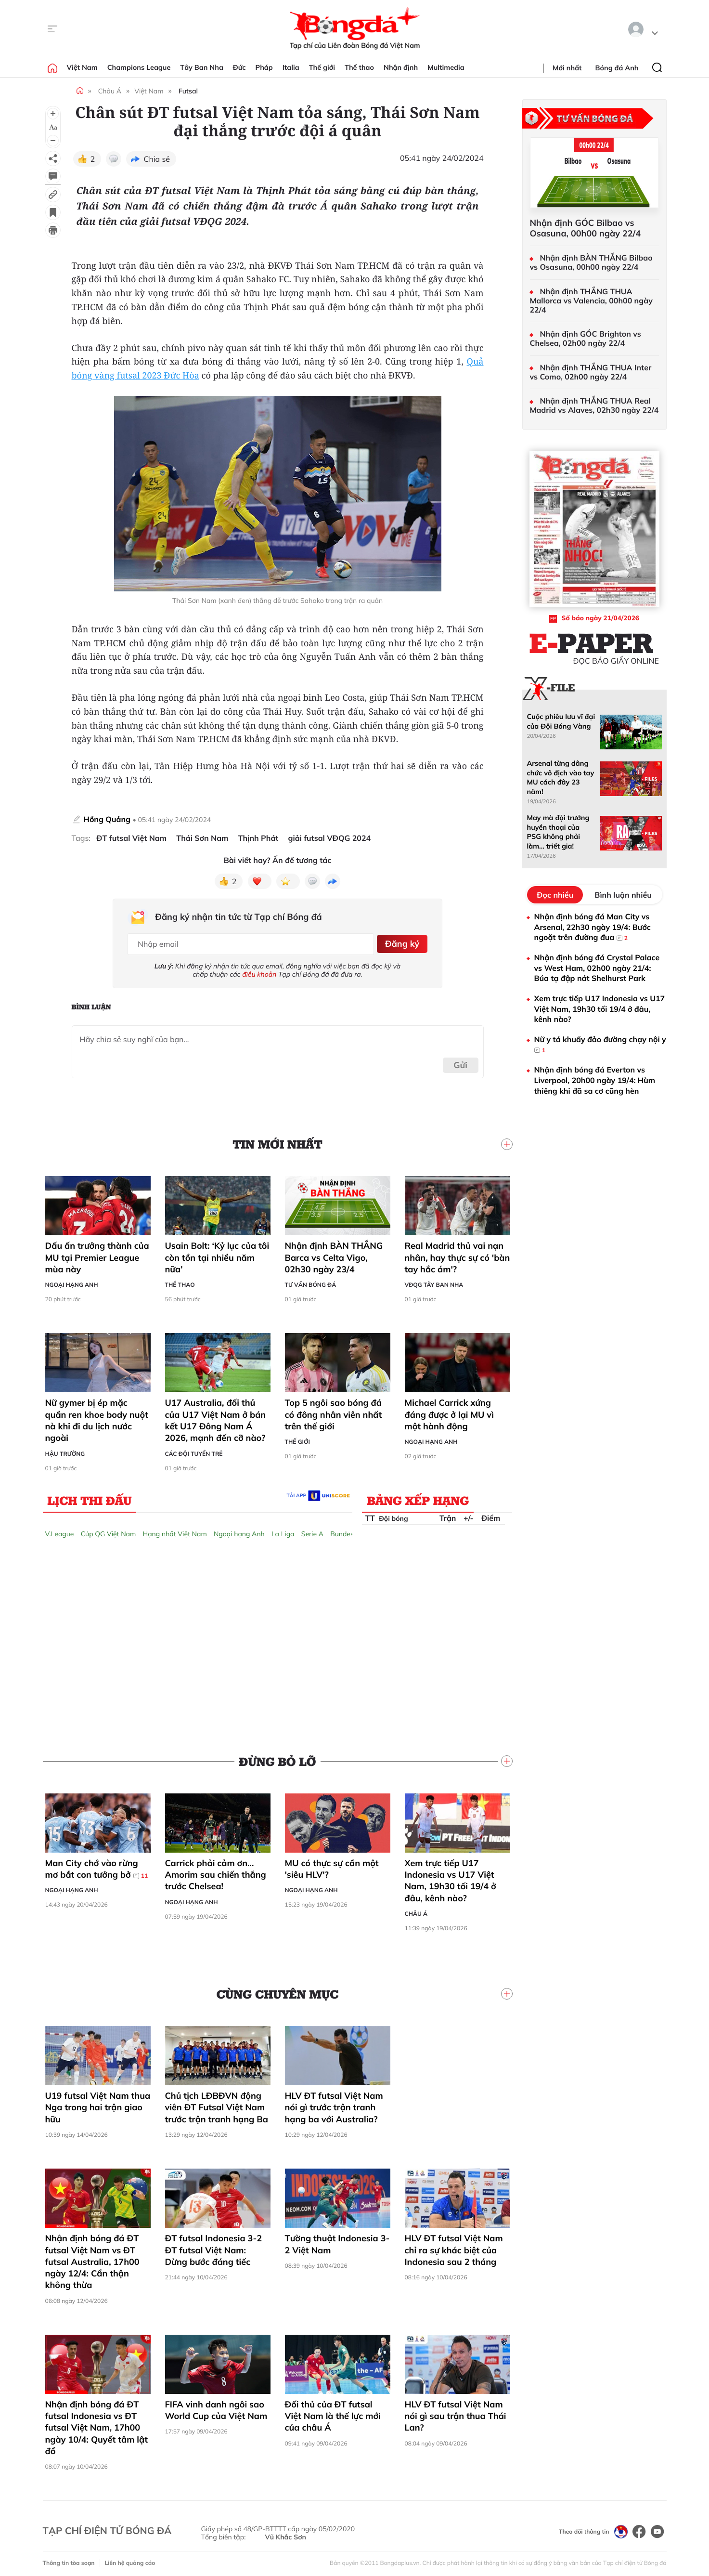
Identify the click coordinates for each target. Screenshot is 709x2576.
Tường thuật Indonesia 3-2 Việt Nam (337, 2241)
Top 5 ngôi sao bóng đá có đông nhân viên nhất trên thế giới (333, 1411)
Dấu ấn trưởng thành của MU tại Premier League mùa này (97, 1254)
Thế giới (322, 67)
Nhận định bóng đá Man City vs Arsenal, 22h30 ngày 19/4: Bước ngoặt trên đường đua (592, 927)
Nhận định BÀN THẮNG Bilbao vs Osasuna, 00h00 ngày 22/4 (591, 262)
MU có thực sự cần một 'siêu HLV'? (332, 1865)
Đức (239, 67)
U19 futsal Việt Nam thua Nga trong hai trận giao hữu (98, 2104)
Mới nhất (567, 68)
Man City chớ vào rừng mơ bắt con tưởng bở (96, 1865)
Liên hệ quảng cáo (130, 2559)
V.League (59, 1530)
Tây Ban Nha (201, 67)
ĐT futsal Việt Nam (131, 838)
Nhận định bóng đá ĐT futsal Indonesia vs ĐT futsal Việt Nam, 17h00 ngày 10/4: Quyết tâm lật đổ (96, 2424)
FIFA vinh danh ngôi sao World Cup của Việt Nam (216, 2406)
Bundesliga (347, 1530)
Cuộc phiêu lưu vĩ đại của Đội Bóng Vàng (561, 721)
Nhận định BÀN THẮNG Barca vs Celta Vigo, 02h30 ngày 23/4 (334, 1254)
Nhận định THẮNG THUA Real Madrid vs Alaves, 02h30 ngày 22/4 (594, 405)
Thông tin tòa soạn (69, 2559)
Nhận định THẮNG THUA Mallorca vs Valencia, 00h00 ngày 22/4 (591, 300)
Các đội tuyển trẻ (194, 1450)
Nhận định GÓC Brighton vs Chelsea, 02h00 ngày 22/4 (585, 338)
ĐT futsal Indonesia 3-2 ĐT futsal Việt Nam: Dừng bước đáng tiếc (213, 2247)
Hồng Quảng (108, 819)
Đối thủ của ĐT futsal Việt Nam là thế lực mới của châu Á (333, 2412)
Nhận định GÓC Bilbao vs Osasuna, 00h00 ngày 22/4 (585, 228)
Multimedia (445, 67)
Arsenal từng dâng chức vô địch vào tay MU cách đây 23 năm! (560, 777)
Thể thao (359, 67)
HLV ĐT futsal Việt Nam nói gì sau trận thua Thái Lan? (455, 2412)
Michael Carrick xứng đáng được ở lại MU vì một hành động (449, 1411)
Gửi (460, 1061)
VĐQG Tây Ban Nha (434, 1281)
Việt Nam (82, 67)
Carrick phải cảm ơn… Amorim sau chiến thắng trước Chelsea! (215, 1871)
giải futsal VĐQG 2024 (329, 838)
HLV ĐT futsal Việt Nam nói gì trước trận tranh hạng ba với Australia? (334, 2104)
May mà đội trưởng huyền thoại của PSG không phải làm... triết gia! (558, 831)
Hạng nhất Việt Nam (175, 1530)
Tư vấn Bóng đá (310, 1281)
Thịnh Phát (258, 838)
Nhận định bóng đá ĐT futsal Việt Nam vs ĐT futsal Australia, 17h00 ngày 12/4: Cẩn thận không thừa (92, 2259)
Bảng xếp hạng (418, 1497)
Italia (291, 67)
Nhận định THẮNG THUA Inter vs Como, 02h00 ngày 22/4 (591, 372)
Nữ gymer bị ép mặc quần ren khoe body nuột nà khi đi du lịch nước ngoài (96, 1417)
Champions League (139, 67)
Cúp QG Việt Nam (108, 1530)
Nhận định (401, 67)
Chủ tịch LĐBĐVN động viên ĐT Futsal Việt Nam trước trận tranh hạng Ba (216, 2104)
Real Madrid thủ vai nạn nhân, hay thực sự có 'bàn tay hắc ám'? (457, 1254)
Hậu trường (65, 1450)
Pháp (264, 67)
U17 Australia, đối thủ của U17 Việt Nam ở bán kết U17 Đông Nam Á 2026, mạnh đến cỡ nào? (215, 1417)
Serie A (312, 1530)
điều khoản (259, 971)
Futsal (188, 91)
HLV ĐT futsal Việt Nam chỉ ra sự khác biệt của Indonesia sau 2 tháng (454, 2247)
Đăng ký (401, 942)
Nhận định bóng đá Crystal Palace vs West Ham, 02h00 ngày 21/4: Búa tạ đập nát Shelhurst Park (597, 968)
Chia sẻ (156, 159)
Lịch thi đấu (90, 1497)
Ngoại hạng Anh (71, 1281)
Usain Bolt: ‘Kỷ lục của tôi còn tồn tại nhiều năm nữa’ (217, 1254)
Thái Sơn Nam (202, 838)
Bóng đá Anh (617, 68)
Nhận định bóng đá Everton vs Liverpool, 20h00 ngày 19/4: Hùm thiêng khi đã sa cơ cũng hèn (595, 1080)
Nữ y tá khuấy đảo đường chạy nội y (600, 1045)
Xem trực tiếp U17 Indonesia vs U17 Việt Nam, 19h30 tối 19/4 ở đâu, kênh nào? (450, 1877)
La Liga (283, 1530)
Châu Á (109, 91)
